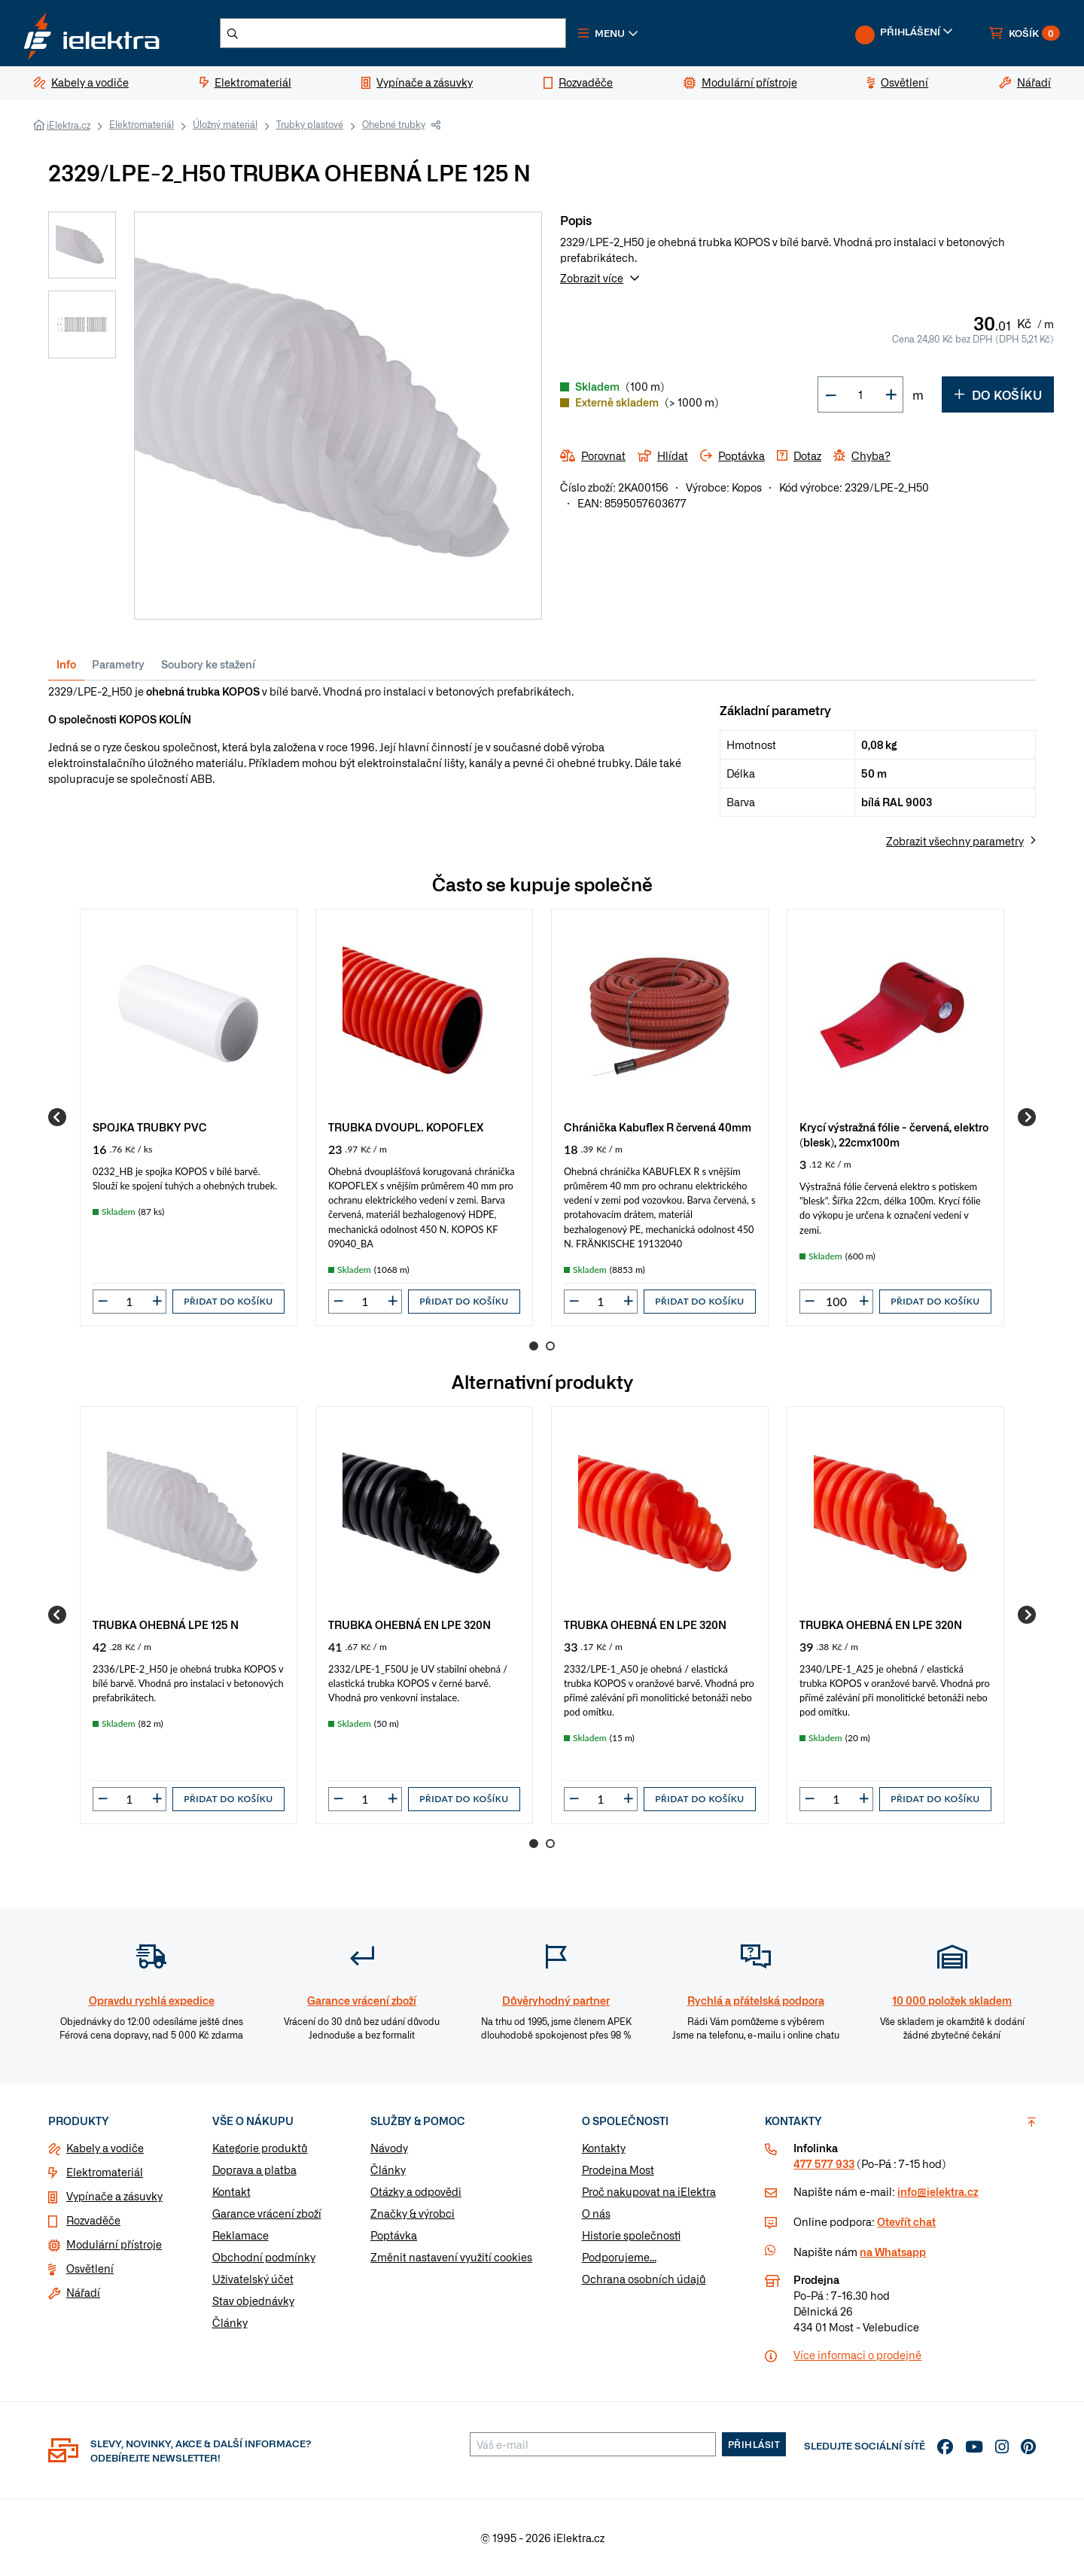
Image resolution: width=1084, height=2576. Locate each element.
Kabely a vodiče (105, 2148)
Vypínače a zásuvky (114, 2196)
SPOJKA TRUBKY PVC (150, 1126)
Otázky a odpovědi (415, 2191)
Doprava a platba (254, 2169)
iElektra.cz (68, 125)
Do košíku (998, 394)
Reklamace (240, 2235)
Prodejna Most (618, 2169)
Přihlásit (754, 2444)
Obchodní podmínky (263, 2257)
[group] (188, 1117)
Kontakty (604, 2148)
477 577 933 (823, 2163)
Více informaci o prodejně (857, 2355)
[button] (608, 33)
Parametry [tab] (118, 664)
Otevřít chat (906, 2221)
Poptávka (393, 2235)
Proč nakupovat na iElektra (649, 2191)
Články (230, 2322)
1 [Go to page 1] (533, 1345)
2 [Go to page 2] (550, 1345)
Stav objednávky (253, 2300)
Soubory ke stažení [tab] (208, 664)
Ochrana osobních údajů (644, 2279)
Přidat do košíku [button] (228, 1301)
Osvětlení (90, 2268)
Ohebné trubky (393, 124)
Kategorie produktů (260, 2148)
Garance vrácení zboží (266, 2213)
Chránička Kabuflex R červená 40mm (657, 1126)
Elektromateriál (141, 124)
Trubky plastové (309, 124)
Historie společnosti (631, 2235)
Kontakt (231, 2191)
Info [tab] (66, 664)
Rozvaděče (93, 2220)
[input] (129, 1301)
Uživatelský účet (253, 2279)
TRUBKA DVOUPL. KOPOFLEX (405, 1126)
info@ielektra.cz (937, 2191)
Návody (389, 2148)
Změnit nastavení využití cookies (451, 2257)
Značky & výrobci (412, 2213)
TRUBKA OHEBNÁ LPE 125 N (166, 1624)
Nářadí (83, 2292)
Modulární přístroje (114, 2244)
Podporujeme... (619, 2257)
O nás (596, 2213)
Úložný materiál (225, 124)
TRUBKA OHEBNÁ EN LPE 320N (409, 1624)
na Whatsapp (893, 2252)
